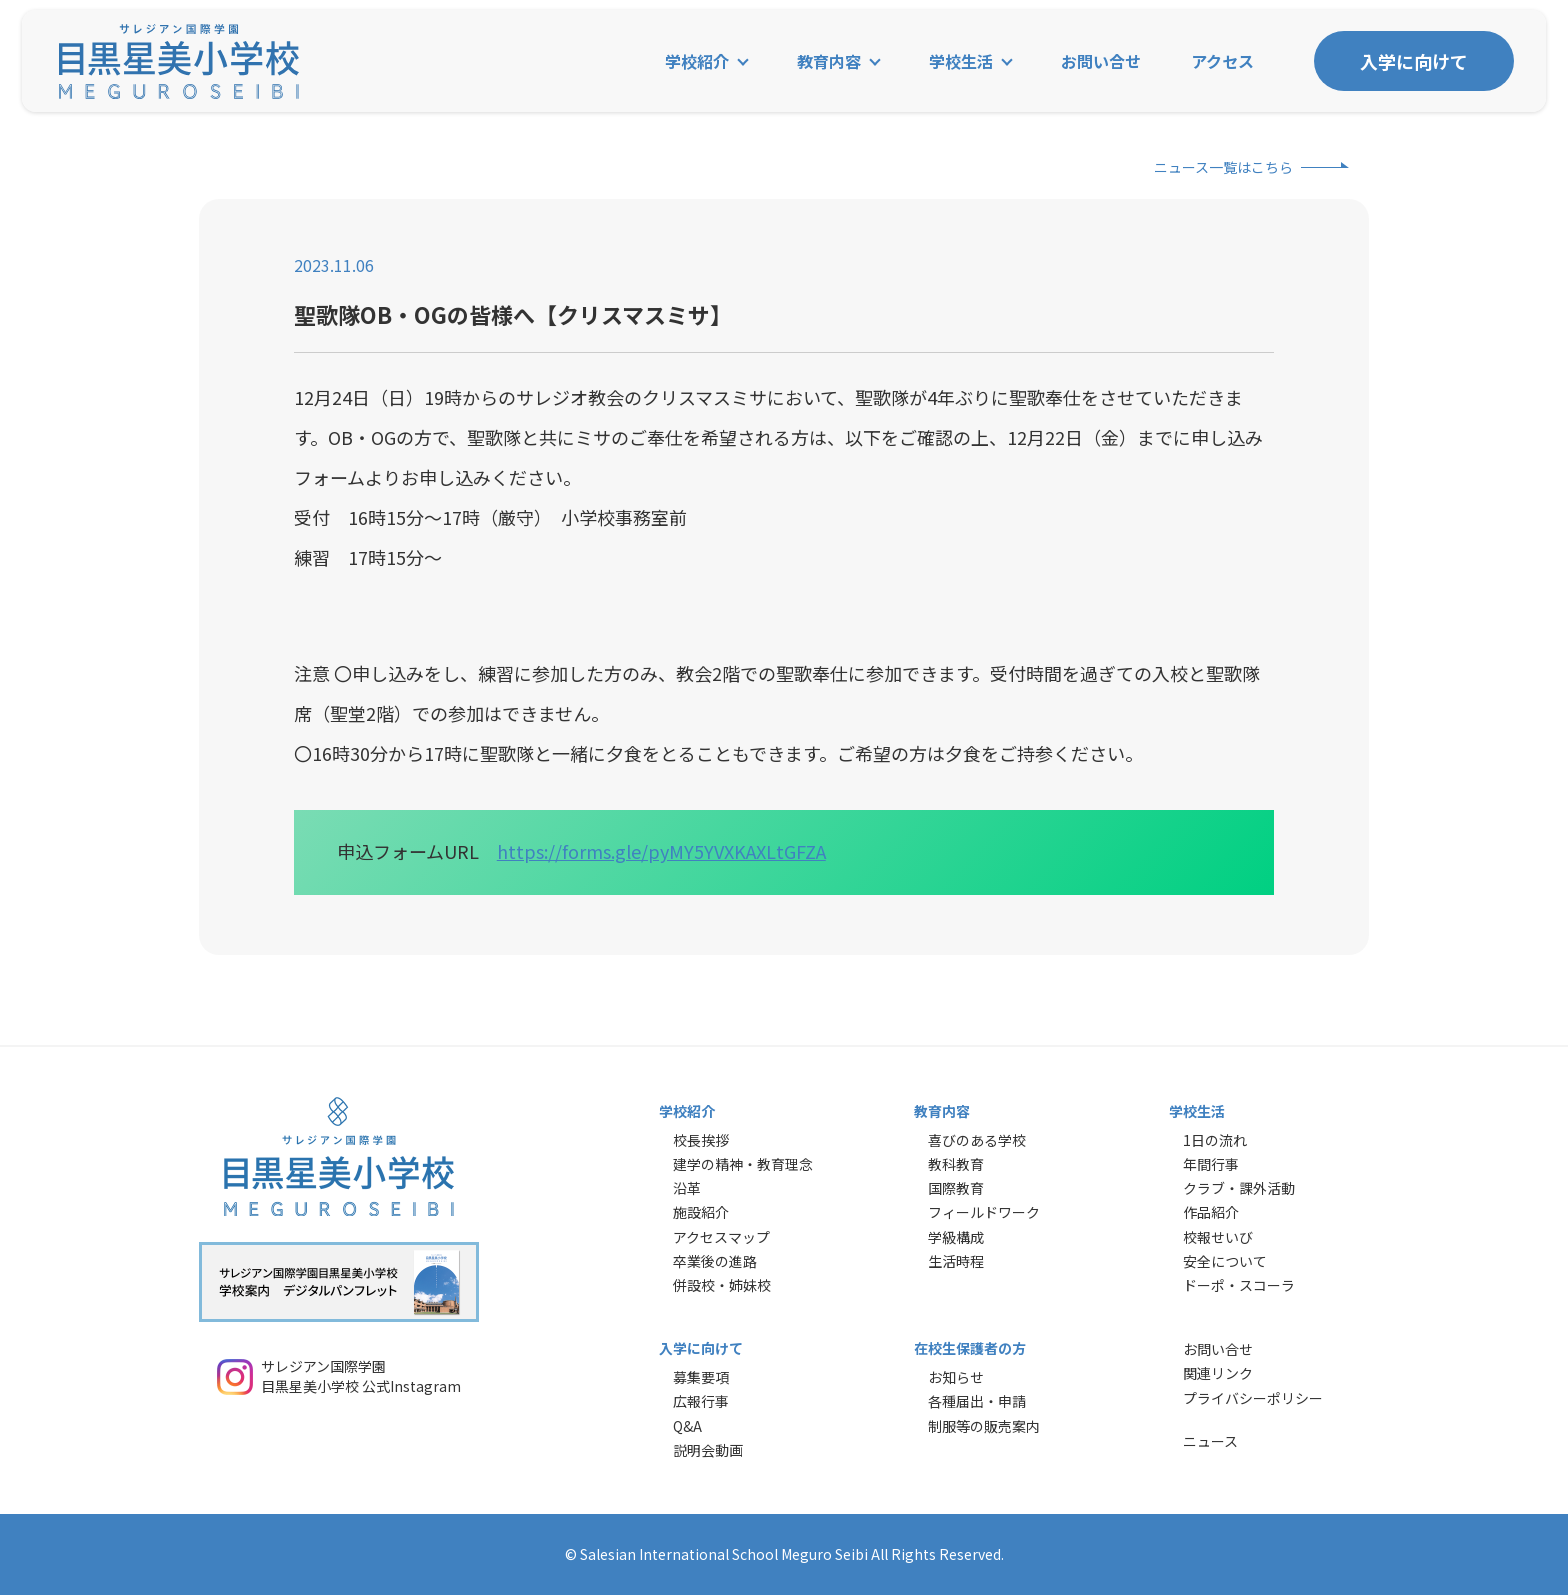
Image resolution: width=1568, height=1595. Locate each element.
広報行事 (701, 1401)
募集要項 (701, 1377)
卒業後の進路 (715, 1261)
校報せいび (1218, 1237)
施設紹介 (701, 1212)
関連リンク (1218, 1373)
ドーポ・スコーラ (1239, 1285)
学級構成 (956, 1237)
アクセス (1222, 61)
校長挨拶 (701, 1140)
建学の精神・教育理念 (743, 1164)
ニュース (1210, 1441)
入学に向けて (1414, 61)
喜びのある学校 (977, 1140)
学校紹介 (697, 61)
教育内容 (829, 61)
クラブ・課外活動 (1239, 1188)
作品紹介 (1211, 1212)
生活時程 (956, 1261)
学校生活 (961, 61)
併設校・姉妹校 (722, 1285)
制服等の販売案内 (984, 1426)
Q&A (687, 1426)
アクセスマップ (721, 1237)
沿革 (687, 1188)
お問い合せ (1101, 61)
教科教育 (956, 1164)
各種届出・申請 (977, 1401)
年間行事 (1211, 1164)
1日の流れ (1215, 1140)
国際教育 (956, 1188)
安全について (1225, 1261)
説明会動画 (708, 1450)
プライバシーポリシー (1253, 1398)
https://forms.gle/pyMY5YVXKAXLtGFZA (661, 851)
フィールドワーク (984, 1212)
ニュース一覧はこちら (1223, 167)
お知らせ (956, 1377)
